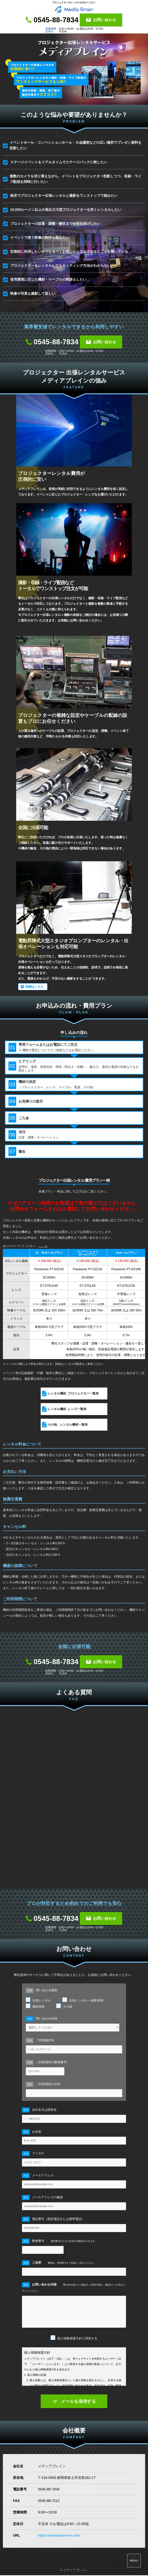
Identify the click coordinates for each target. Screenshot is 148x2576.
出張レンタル (41, 2001)
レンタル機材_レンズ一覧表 (63, 1409)
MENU (134, 2560)
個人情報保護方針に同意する (77, 2339)
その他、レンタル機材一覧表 (64, 1425)
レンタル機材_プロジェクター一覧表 (70, 1394)
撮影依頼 (38, 2007)
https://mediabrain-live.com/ (59, 2536)
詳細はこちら (32, 987)
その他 (67, 2007)
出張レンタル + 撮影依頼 (86, 2001)
